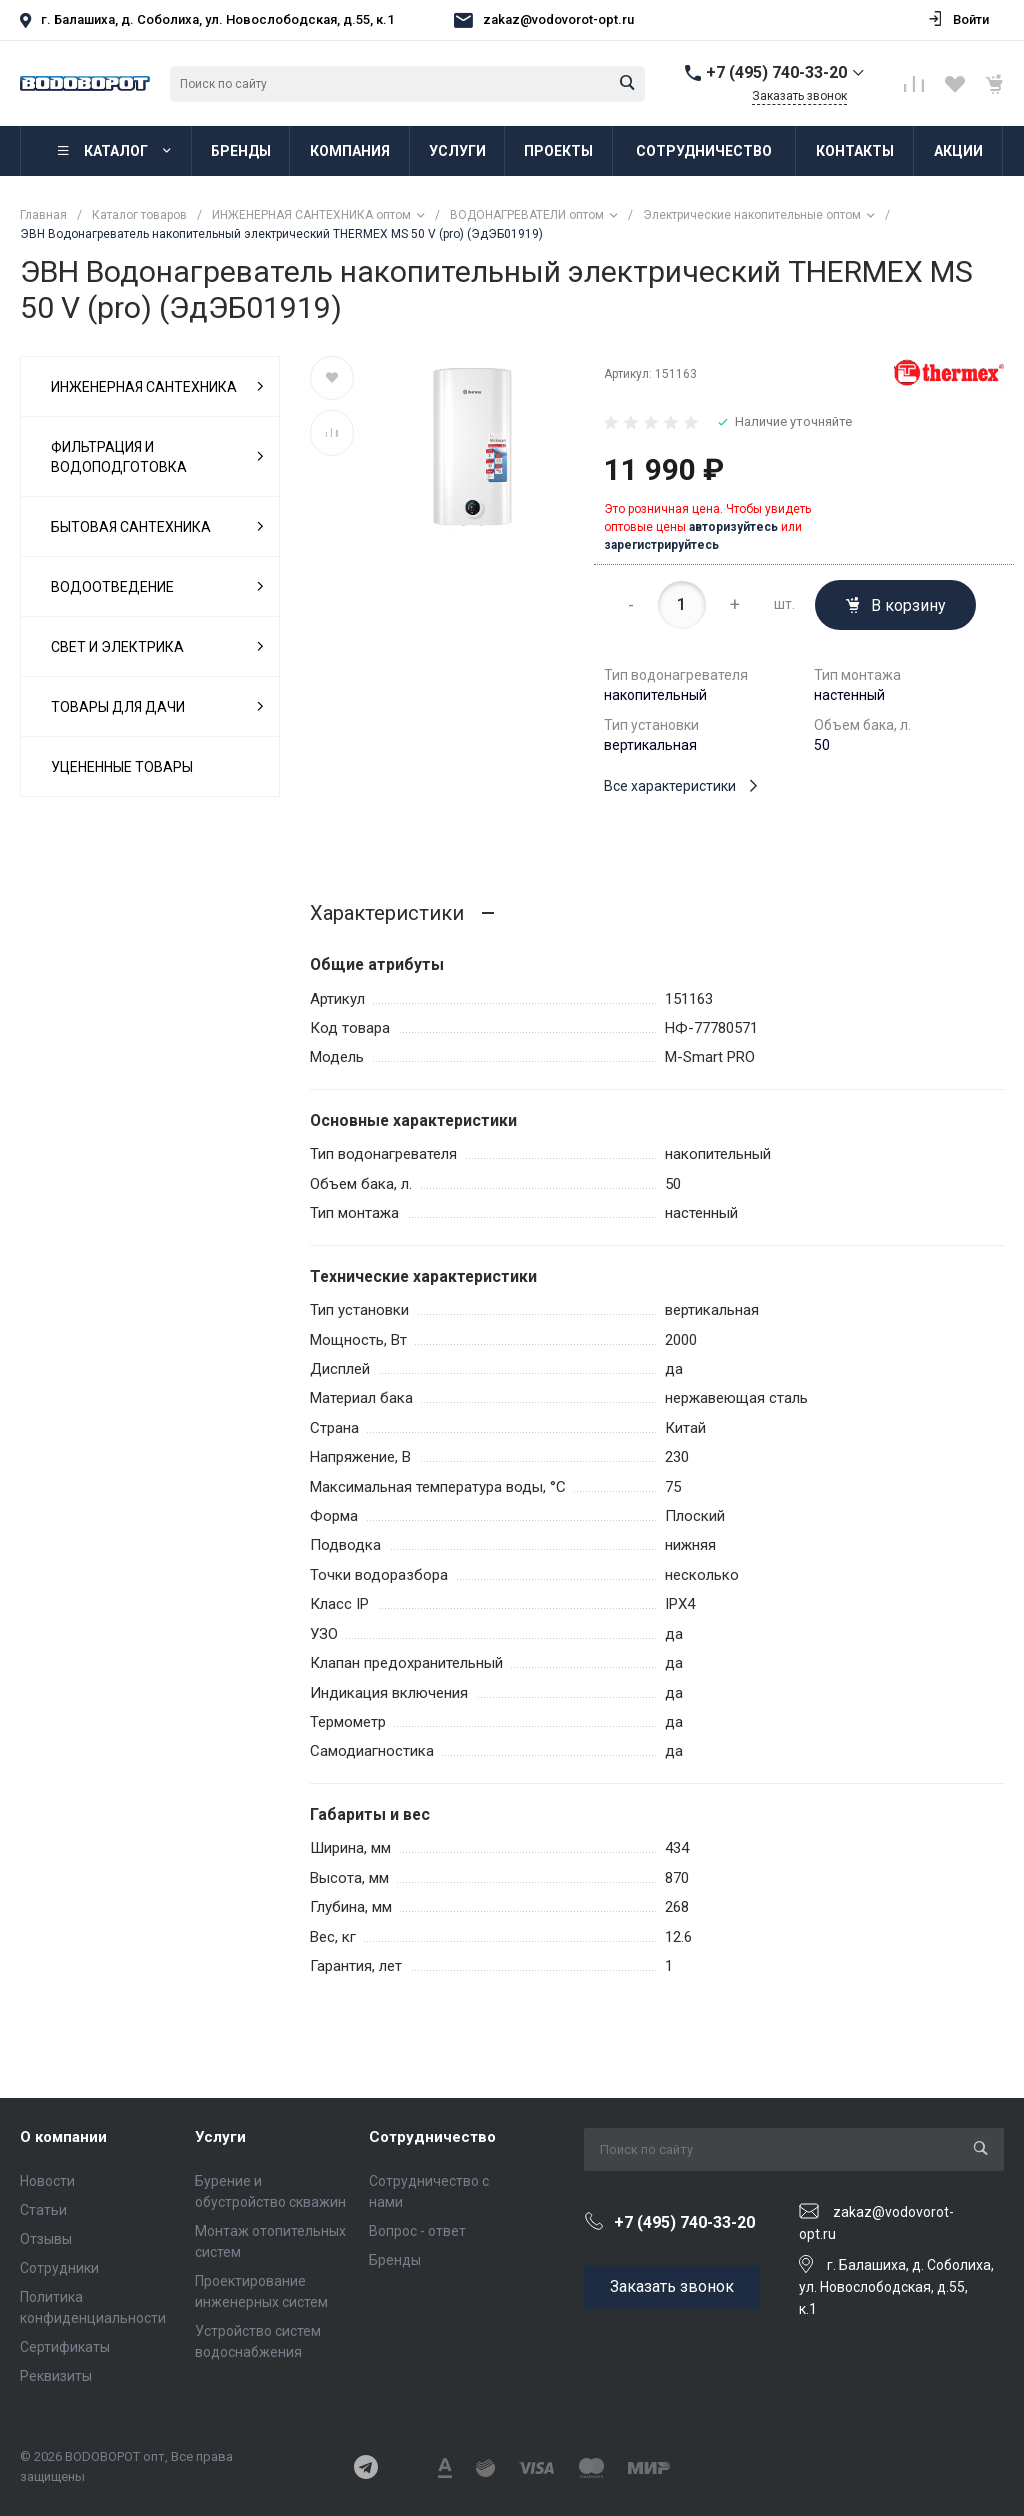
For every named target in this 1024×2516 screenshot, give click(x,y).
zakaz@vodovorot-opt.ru (558, 19)
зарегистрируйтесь (661, 545)
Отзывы (46, 2239)
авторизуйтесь (733, 527)
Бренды (395, 2260)
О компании (63, 2137)
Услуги (220, 2137)
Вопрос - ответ (417, 2231)
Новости (47, 2181)
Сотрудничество (432, 2137)
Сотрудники (59, 2268)
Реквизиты (56, 2376)
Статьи (43, 2210)
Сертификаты (65, 2347)
